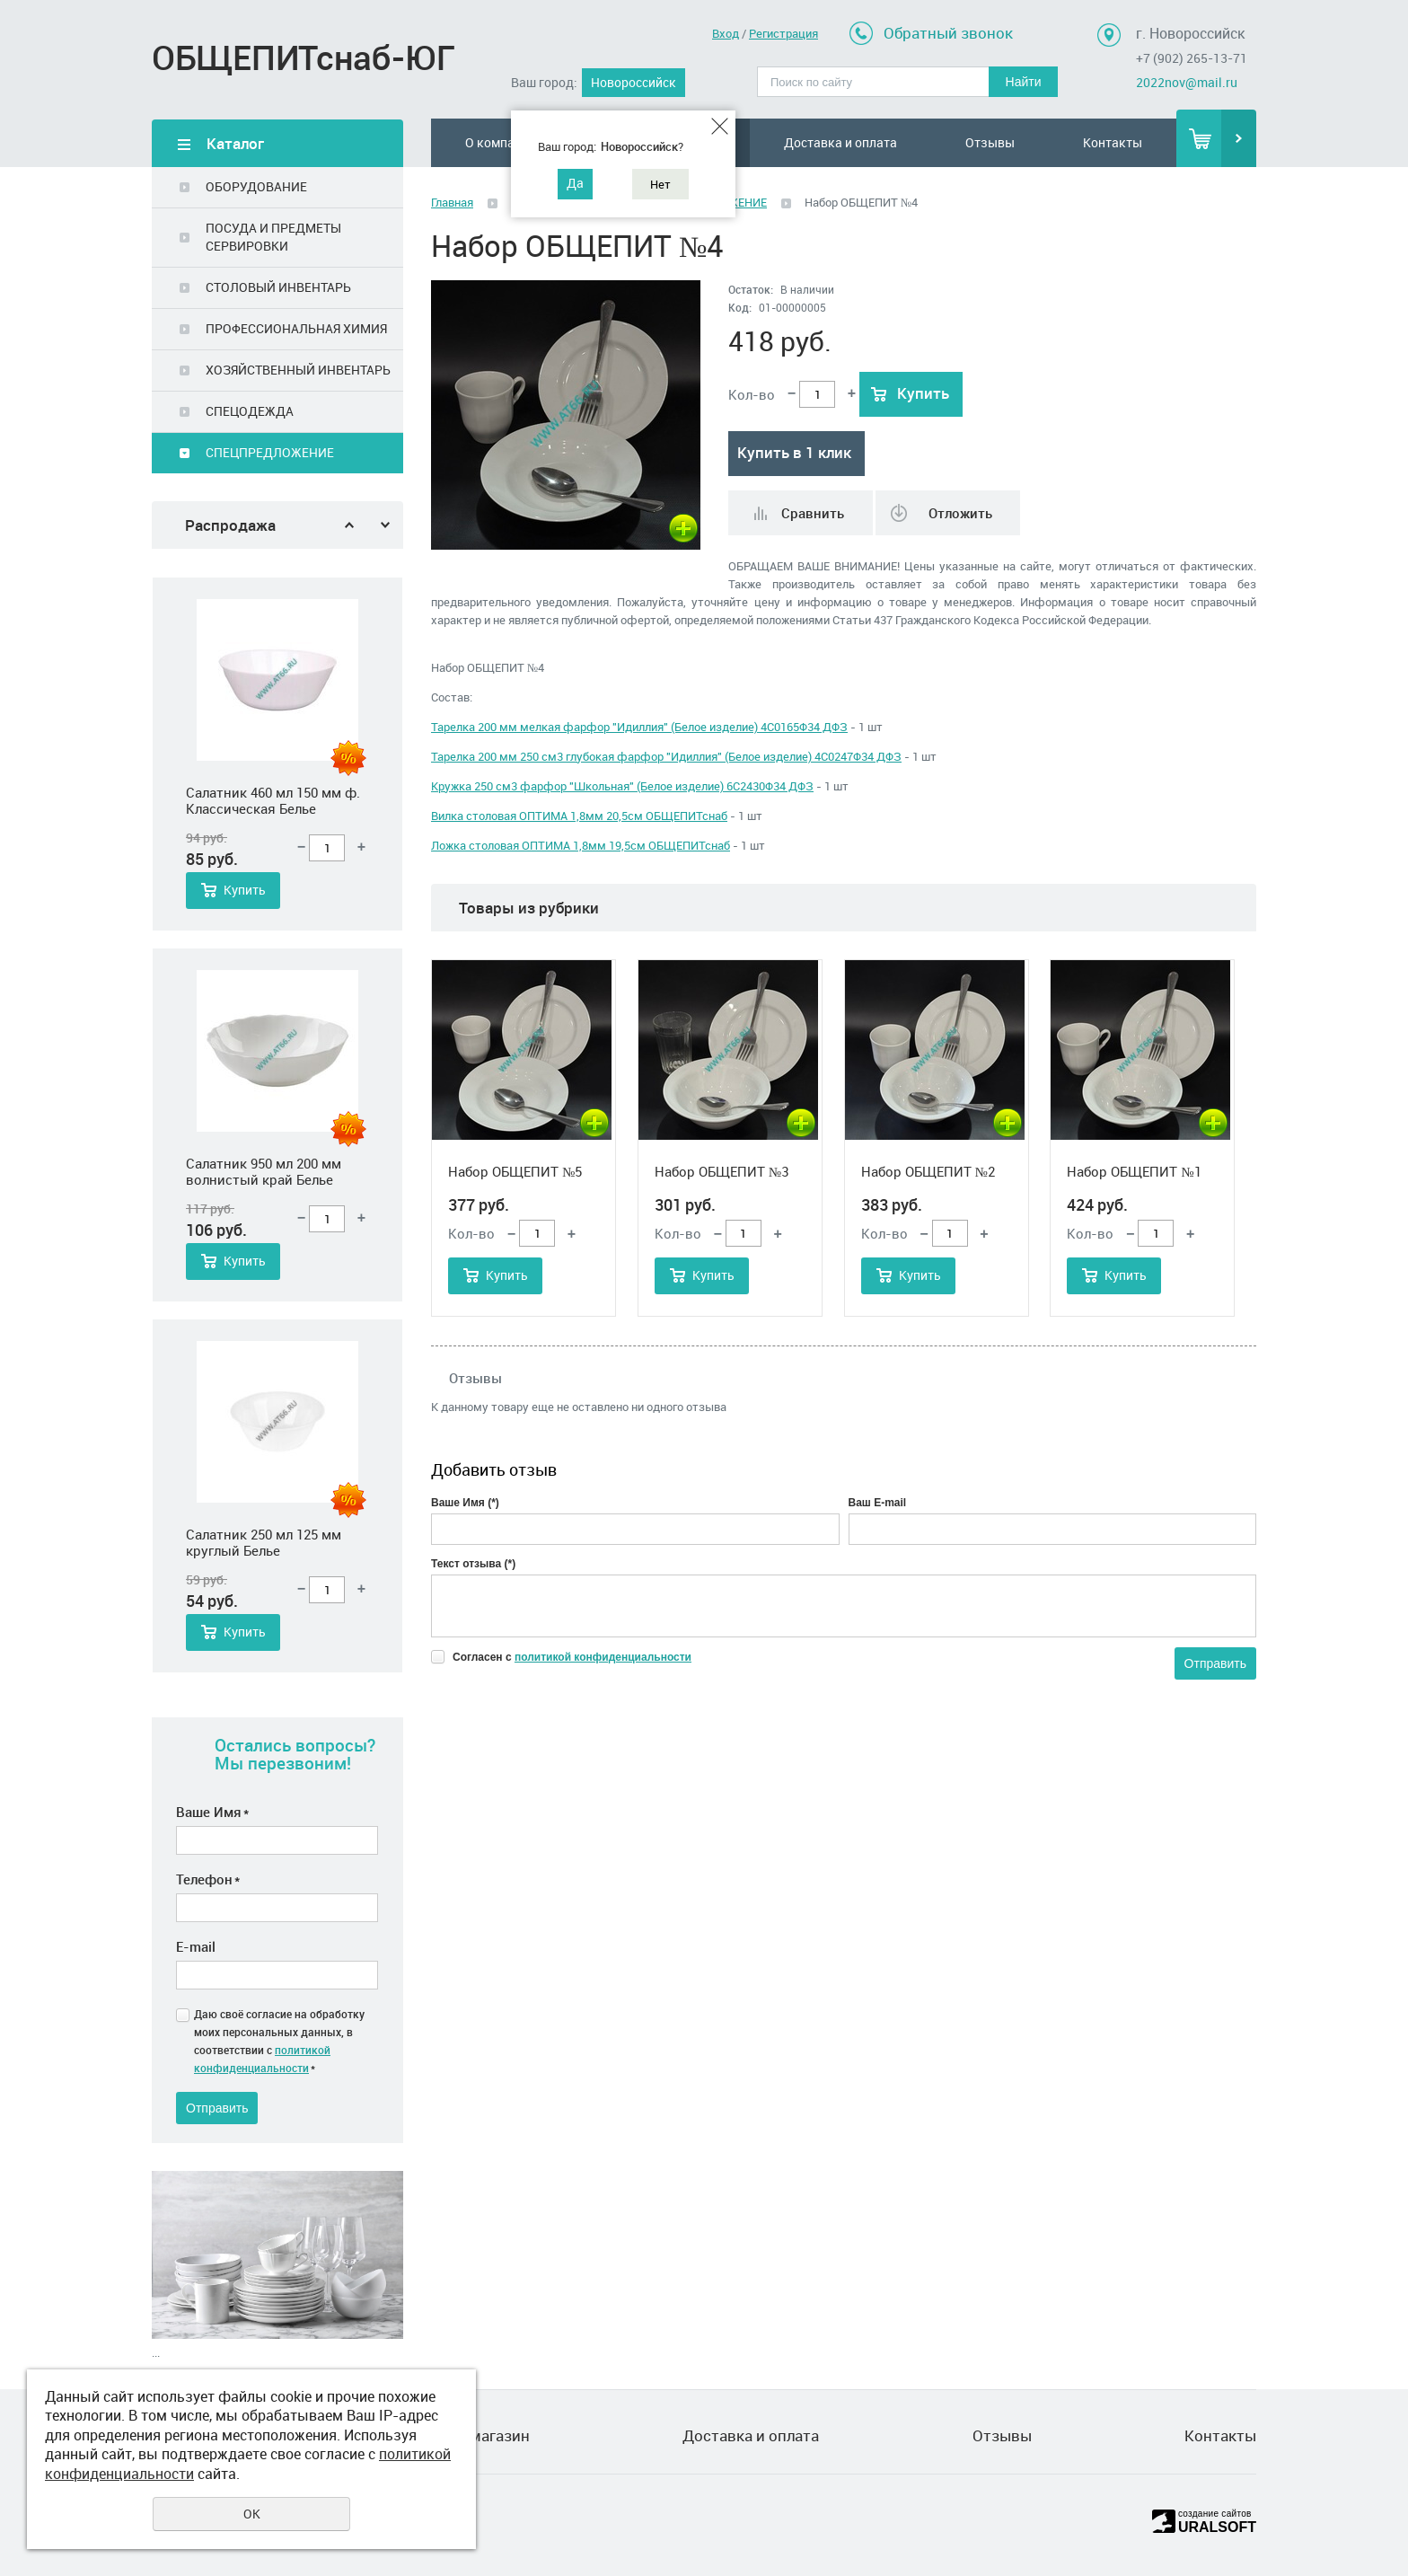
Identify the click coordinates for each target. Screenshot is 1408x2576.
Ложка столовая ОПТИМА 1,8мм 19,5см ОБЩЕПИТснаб (580, 845)
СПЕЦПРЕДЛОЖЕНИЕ (270, 452)
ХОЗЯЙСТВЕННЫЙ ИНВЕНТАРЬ (298, 369)
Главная (452, 202)
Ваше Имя (212, 1812)
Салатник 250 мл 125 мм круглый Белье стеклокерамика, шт (263, 1542)
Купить (245, 889)
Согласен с (572, 1657)
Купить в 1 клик (794, 452)
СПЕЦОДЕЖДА (250, 410)
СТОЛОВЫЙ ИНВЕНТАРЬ (278, 287)
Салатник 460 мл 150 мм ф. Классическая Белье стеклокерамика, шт (273, 800)
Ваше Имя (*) (465, 1502)
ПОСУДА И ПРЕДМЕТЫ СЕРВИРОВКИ (273, 236)
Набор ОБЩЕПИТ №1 (1134, 1171)
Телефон (208, 1879)
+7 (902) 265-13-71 (1191, 57)
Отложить (960, 513)
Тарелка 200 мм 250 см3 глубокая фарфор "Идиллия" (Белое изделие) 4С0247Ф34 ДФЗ (666, 756)
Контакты (1112, 142)
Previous (349, 525)
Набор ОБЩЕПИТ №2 (928, 1171)
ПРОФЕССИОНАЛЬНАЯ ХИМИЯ (296, 328)
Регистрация (783, 33)
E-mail (196, 1946)
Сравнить (812, 513)
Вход (725, 33)
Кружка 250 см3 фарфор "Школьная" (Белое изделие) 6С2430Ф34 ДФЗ (622, 786)
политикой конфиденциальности (603, 1657)
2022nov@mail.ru (1186, 82)
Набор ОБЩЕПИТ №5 (515, 1171)
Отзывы (990, 142)
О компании (500, 142)
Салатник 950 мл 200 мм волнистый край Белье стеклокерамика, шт (263, 1171)
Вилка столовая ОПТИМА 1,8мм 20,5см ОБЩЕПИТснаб (579, 815)
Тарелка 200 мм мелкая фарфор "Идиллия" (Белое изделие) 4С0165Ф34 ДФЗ (639, 727)
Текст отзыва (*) (473, 1563)
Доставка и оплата (840, 142)
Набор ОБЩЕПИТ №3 (721, 1171)
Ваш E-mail (878, 1502)
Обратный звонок (948, 32)
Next (385, 525)
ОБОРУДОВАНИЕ (256, 186)
